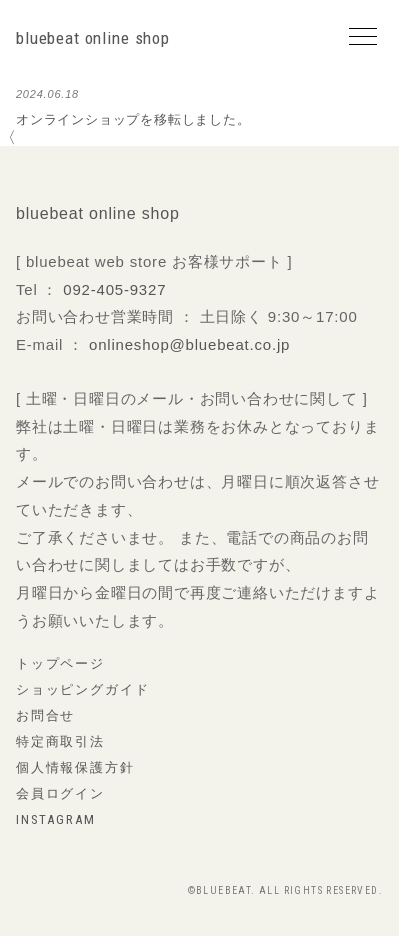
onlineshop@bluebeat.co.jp (189, 344)
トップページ (60, 663)
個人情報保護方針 (75, 767)
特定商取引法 (60, 741)
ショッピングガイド (82, 689)
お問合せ (45, 715)
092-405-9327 (114, 289)
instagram (55, 819)
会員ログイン (60, 793)
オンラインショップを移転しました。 (133, 119)
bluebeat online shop (93, 38)
